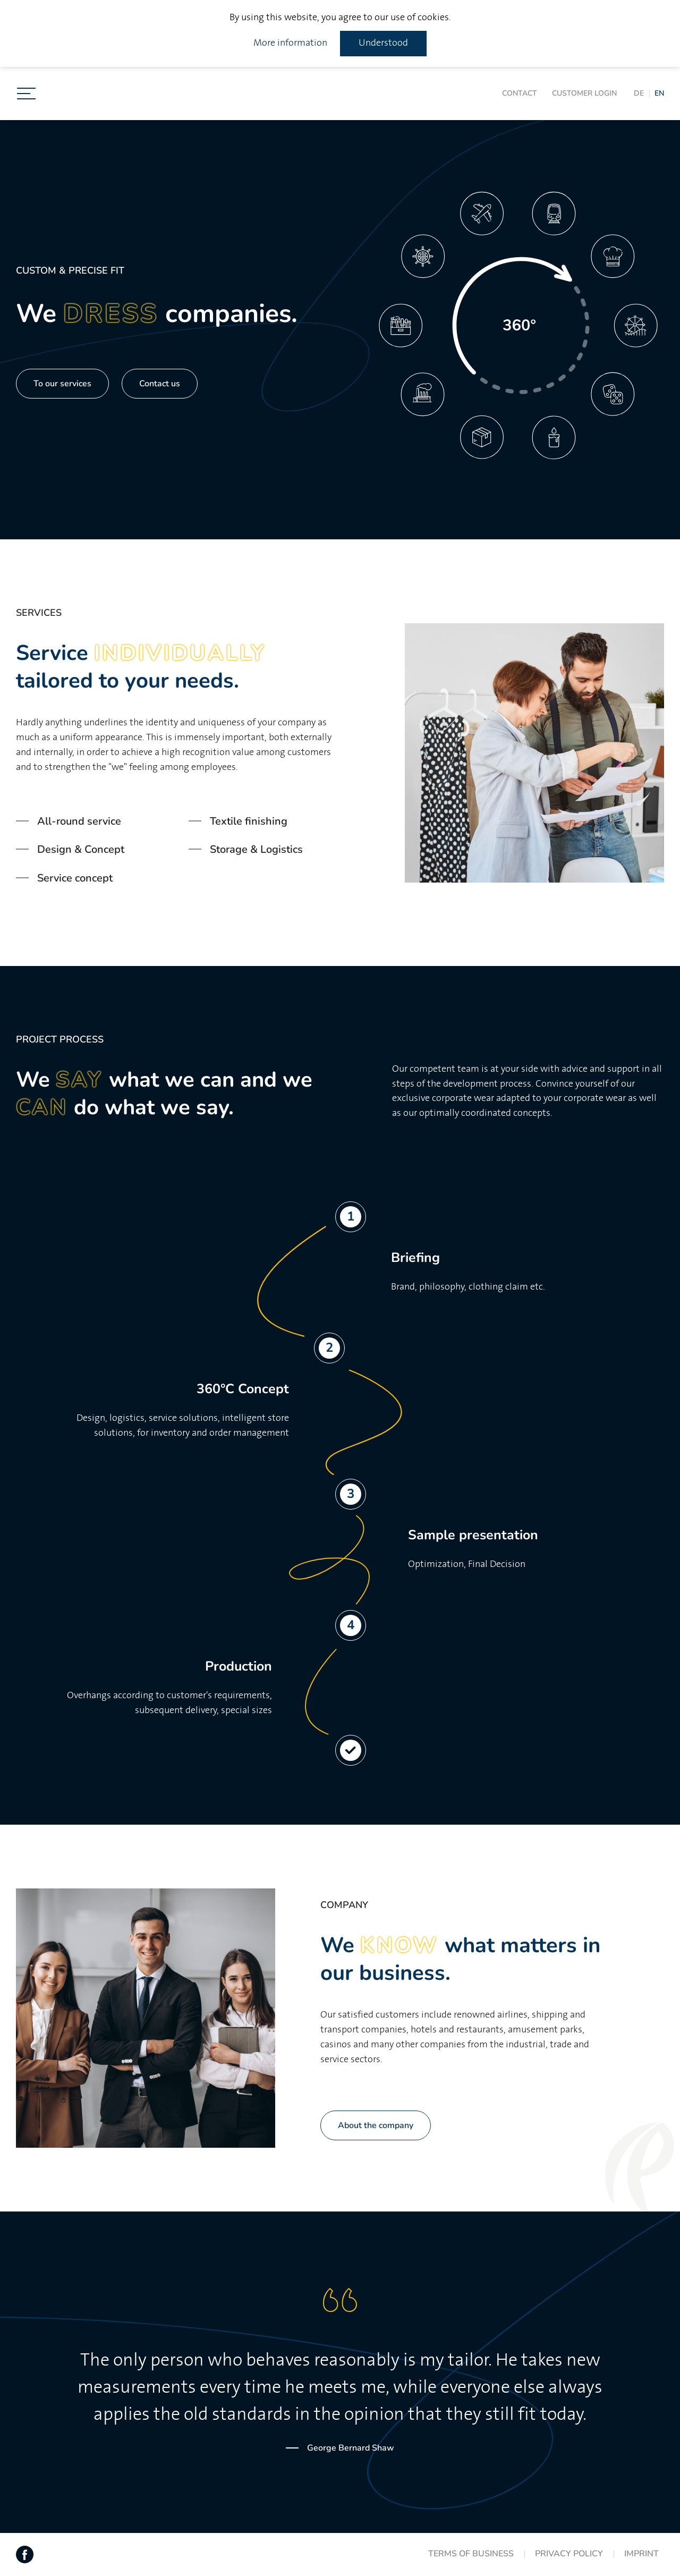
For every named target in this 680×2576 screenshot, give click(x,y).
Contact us (159, 383)
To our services (62, 383)
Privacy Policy (569, 2554)
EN (659, 93)
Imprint (641, 2554)
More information (290, 43)
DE (639, 93)
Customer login (584, 93)
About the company (375, 2125)
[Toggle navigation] (26, 93)
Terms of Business (471, 2554)
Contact (519, 93)
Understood (383, 43)
